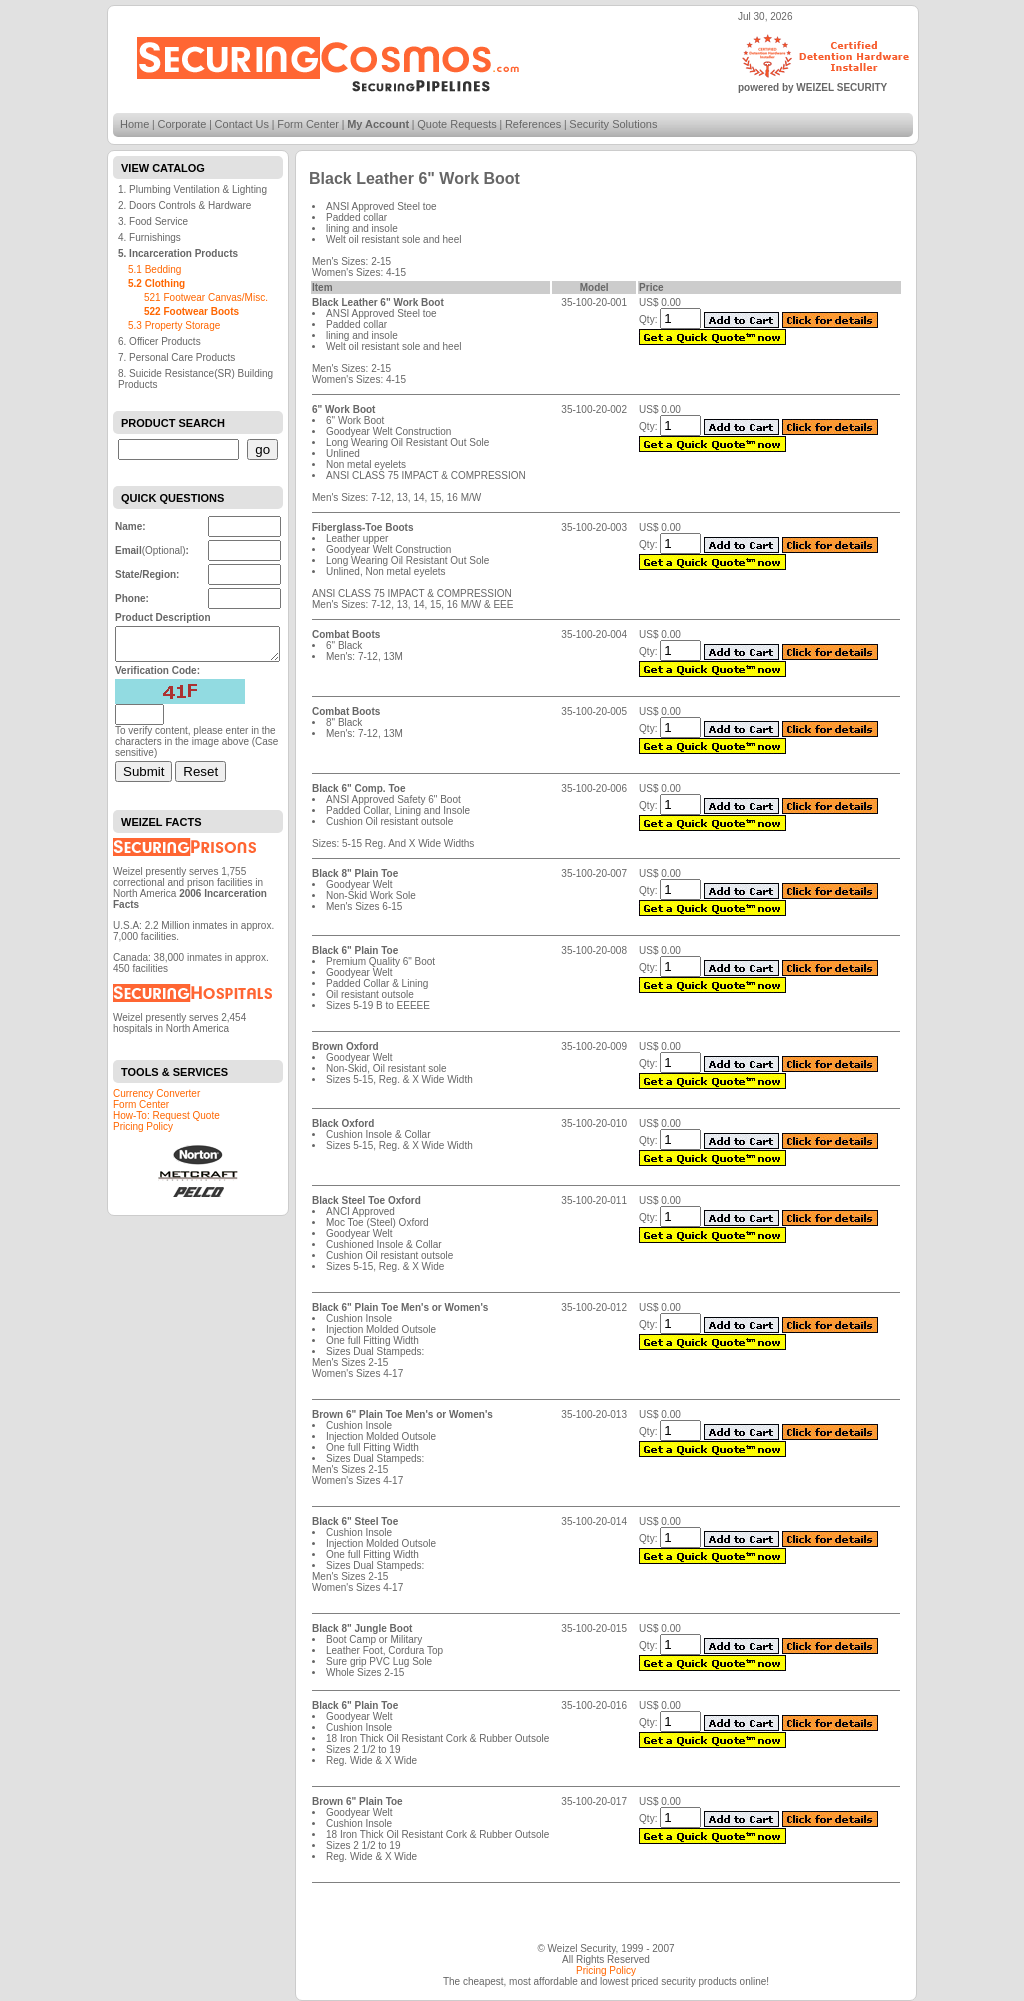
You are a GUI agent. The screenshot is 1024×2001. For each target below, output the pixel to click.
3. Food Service (153, 221)
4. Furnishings (149, 237)
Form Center (308, 124)
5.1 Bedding (154, 269)
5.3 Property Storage (174, 325)
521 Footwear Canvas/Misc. (206, 297)
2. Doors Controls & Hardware (184, 205)
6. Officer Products (159, 341)
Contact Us (242, 124)
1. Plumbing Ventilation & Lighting (192, 189)
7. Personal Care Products (176, 357)
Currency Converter (156, 1099)
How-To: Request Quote (166, 1121)
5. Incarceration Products (178, 253)
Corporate (182, 124)
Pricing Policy (143, 1132)
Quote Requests (457, 124)
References (533, 124)
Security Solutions (613, 124)
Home (134, 124)
